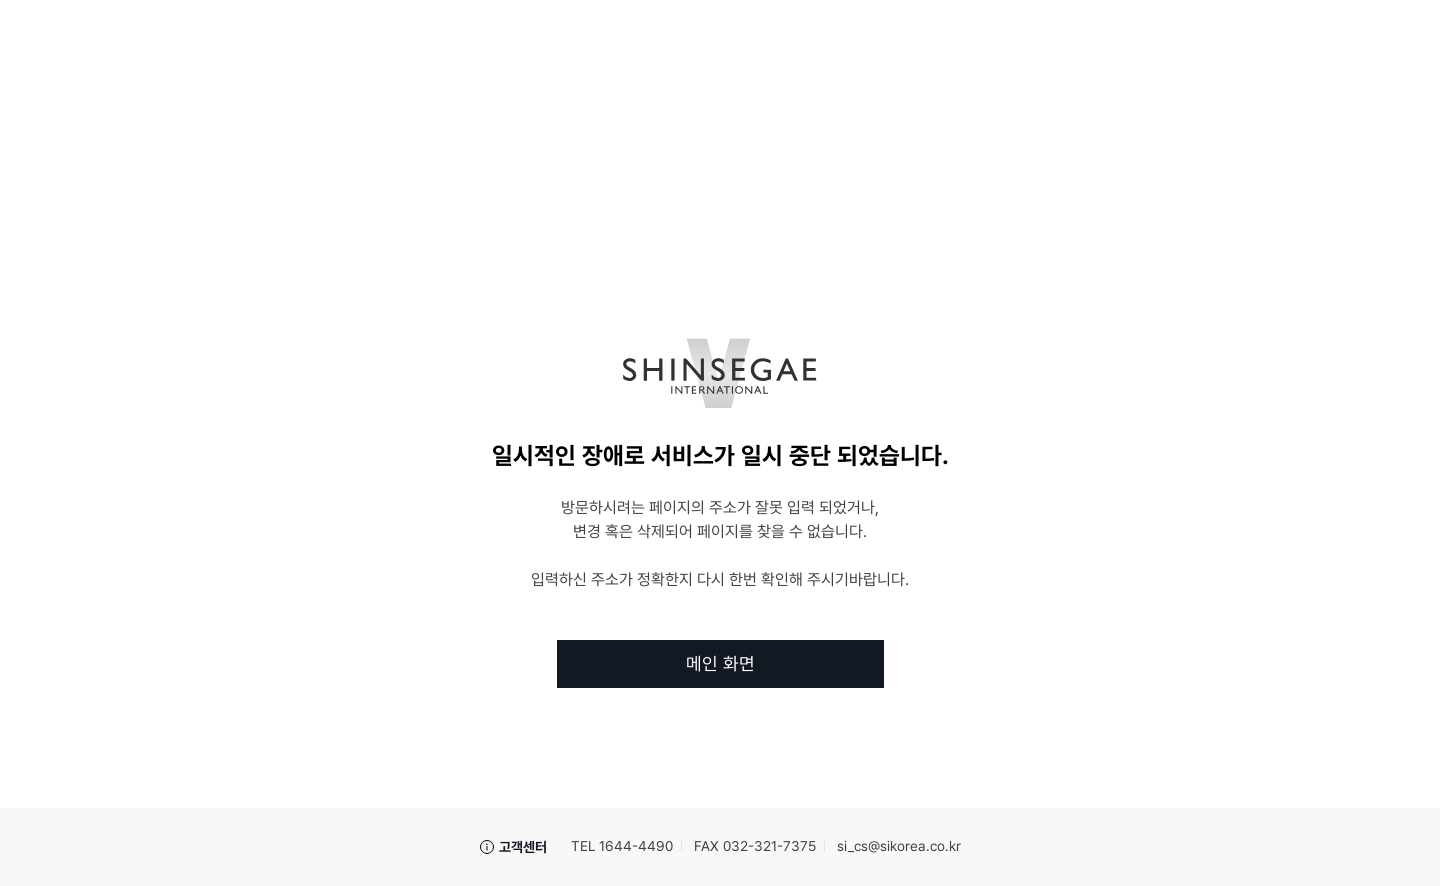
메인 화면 (720, 663)
